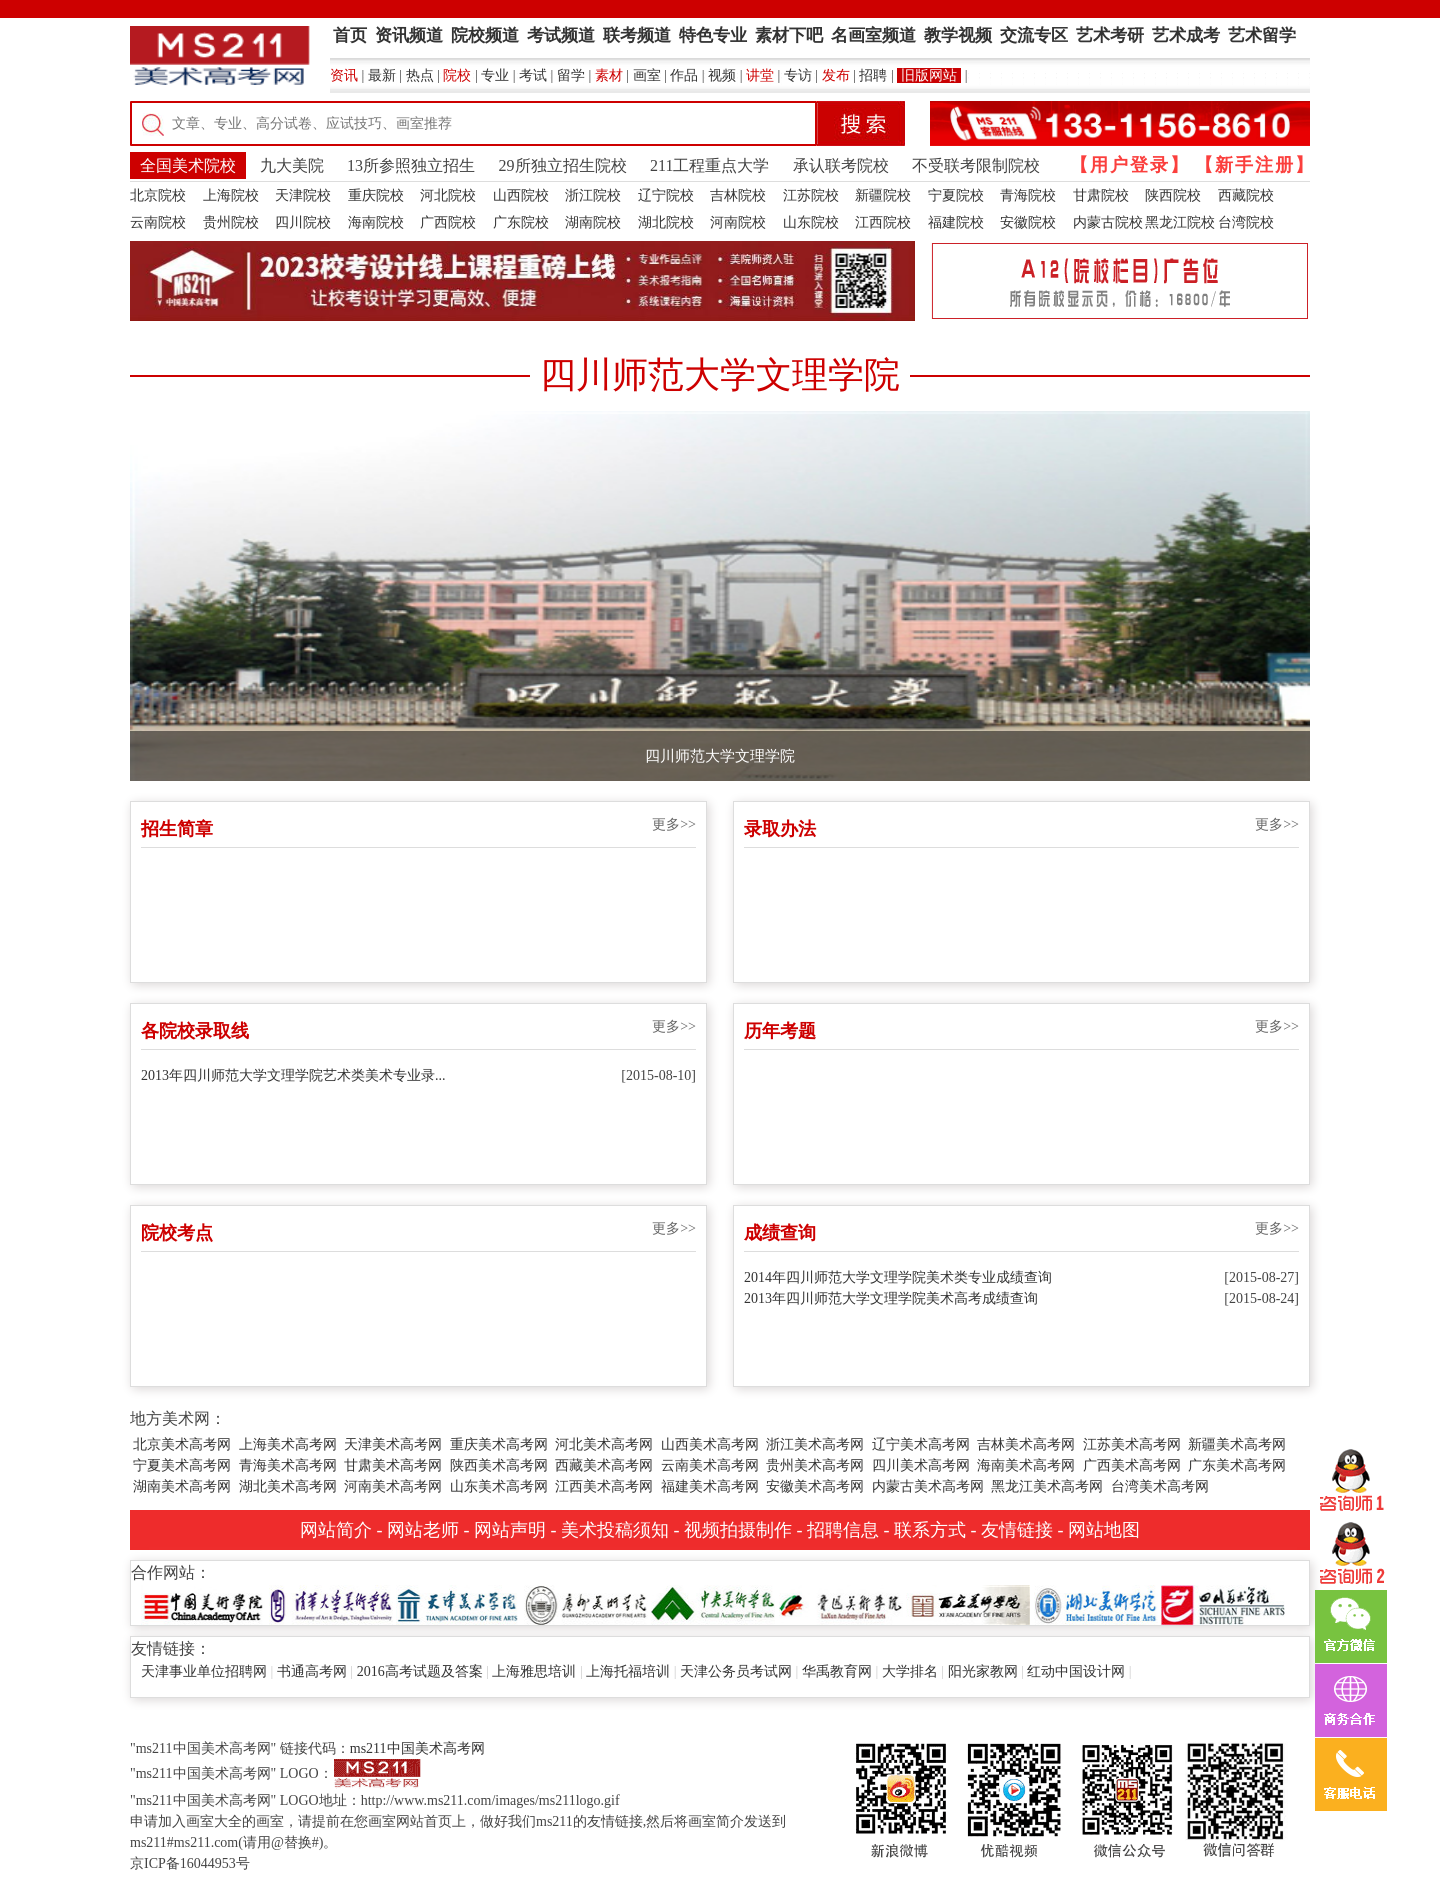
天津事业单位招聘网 (204, 1671)
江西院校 (883, 222)
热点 (420, 75)
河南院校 (738, 222)
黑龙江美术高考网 (1047, 1486)
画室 (647, 75)
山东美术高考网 (499, 1486)
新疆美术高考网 (1237, 1444)
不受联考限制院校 (976, 165)
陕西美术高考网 (499, 1465)
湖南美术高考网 (182, 1486)
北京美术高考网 (182, 1444)
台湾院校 (1246, 222)
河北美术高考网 (604, 1444)
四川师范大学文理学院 (720, 756)
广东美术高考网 (1237, 1465)
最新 (382, 75)
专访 (798, 75)
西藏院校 (1246, 195)
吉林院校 (738, 195)
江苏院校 (811, 195)
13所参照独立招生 (411, 165)
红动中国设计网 (1076, 1671)
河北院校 (448, 195)
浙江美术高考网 (815, 1444)
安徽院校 (1028, 222)
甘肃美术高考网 (393, 1465)
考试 (533, 75)
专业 (495, 75)
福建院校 (956, 222)
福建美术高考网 (710, 1486)
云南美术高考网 (710, 1465)
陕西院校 (1173, 195)
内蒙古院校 (1108, 222)
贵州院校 (231, 222)
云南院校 (158, 222)
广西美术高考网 (1132, 1465)
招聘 (873, 75)
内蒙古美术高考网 (928, 1486)
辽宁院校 (666, 195)
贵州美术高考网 (815, 1465)
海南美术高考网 (1026, 1465)
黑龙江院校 (1180, 222)
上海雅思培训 (534, 1671)
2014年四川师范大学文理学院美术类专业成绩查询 (898, 1277)
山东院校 (811, 222)
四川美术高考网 (921, 1465)
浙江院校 (593, 195)
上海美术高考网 (288, 1444)
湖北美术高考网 (288, 1486)
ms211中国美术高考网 (417, 1748)
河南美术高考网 (393, 1486)
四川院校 (303, 222)
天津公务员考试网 (736, 1671)
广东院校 (521, 222)
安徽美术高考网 (815, 1486)
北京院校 (158, 195)
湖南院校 (593, 222)
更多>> (674, 824)
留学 (571, 75)
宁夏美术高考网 (182, 1465)
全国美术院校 (188, 165)
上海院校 (231, 195)
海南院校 (376, 222)
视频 (722, 75)
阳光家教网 (983, 1671)
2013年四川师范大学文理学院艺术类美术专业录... (293, 1075)
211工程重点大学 (709, 165)
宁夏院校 (956, 195)
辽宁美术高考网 (921, 1444)
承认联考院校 (841, 165)
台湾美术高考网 (1160, 1486)
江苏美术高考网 (1132, 1444)
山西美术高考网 (710, 1444)
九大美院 (292, 165)
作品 (684, 75)
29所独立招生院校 (563, 165)
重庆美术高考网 (499, 1444)
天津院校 (303, 195)
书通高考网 (312, 1671)
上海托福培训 (628, 1671)
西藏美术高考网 (604, 1465)
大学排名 (910, 1671)
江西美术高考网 (604, 1486)
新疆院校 (883, 195)
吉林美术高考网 (1026, 1444)
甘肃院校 (1101, 195)
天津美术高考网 (393, 1444)
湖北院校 (666, 222)
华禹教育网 (837, 1671)
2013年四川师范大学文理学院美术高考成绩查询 (891, 1298)
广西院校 (448, 222)
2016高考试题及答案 (420, 1671)
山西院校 (521, 195)
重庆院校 (376, 195)
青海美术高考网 (288, 1465)
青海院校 (1028, 195)
